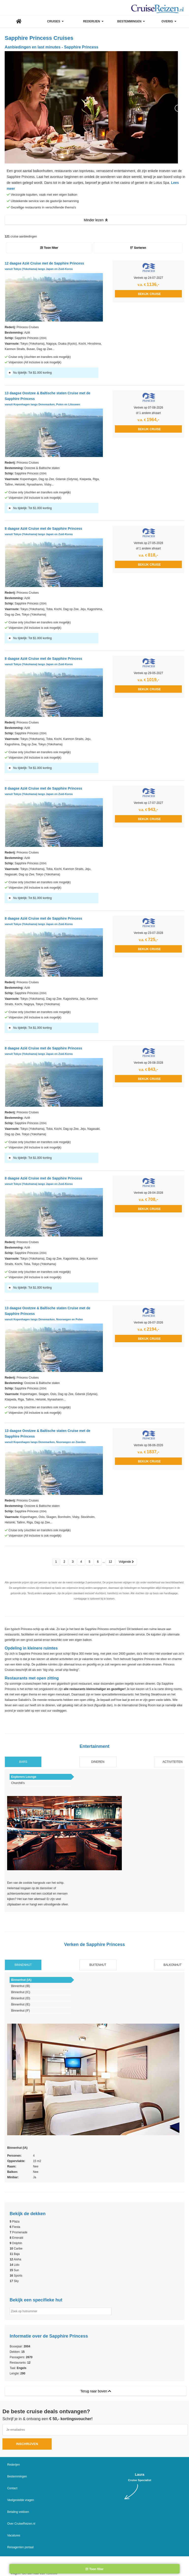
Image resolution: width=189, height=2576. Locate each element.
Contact (12, 2488)
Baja (15, 2254)
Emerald (16, 2237)
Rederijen (13, 2464)
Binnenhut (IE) (20, 2004)
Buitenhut (97, 1965)
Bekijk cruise (149, 294)
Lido (14, 2265)
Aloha (15, 2259)
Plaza (14, 2221)
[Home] (18, 21)
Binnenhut (23, 1965)
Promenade (18, 2232)
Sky (14, 2281)
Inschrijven (27, 2444)
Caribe (16, 2248)
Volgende (126, 1561)
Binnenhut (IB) (20, 1986)
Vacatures (13, 2535)
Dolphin (16, 2243)
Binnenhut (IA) (21, 1980)
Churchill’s (18, 1783)
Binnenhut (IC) (20, 1992)
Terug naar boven (95, 2391)
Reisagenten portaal (20, 2547)
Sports (16, 2275)
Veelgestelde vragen (20, 2500)
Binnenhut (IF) (20, 2010)
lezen (96, 220)
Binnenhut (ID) (20, 1998)
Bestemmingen (17, 2476)
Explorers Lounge (23, 1777)
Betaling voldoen (18, 2512)
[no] (6, 2570)
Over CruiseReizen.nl (21, 2523)
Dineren (98, 1762)
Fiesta (15, 2227)
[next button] (178, 108)
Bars (23, 1762)
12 (110, 1561)
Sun (14, 2270)
